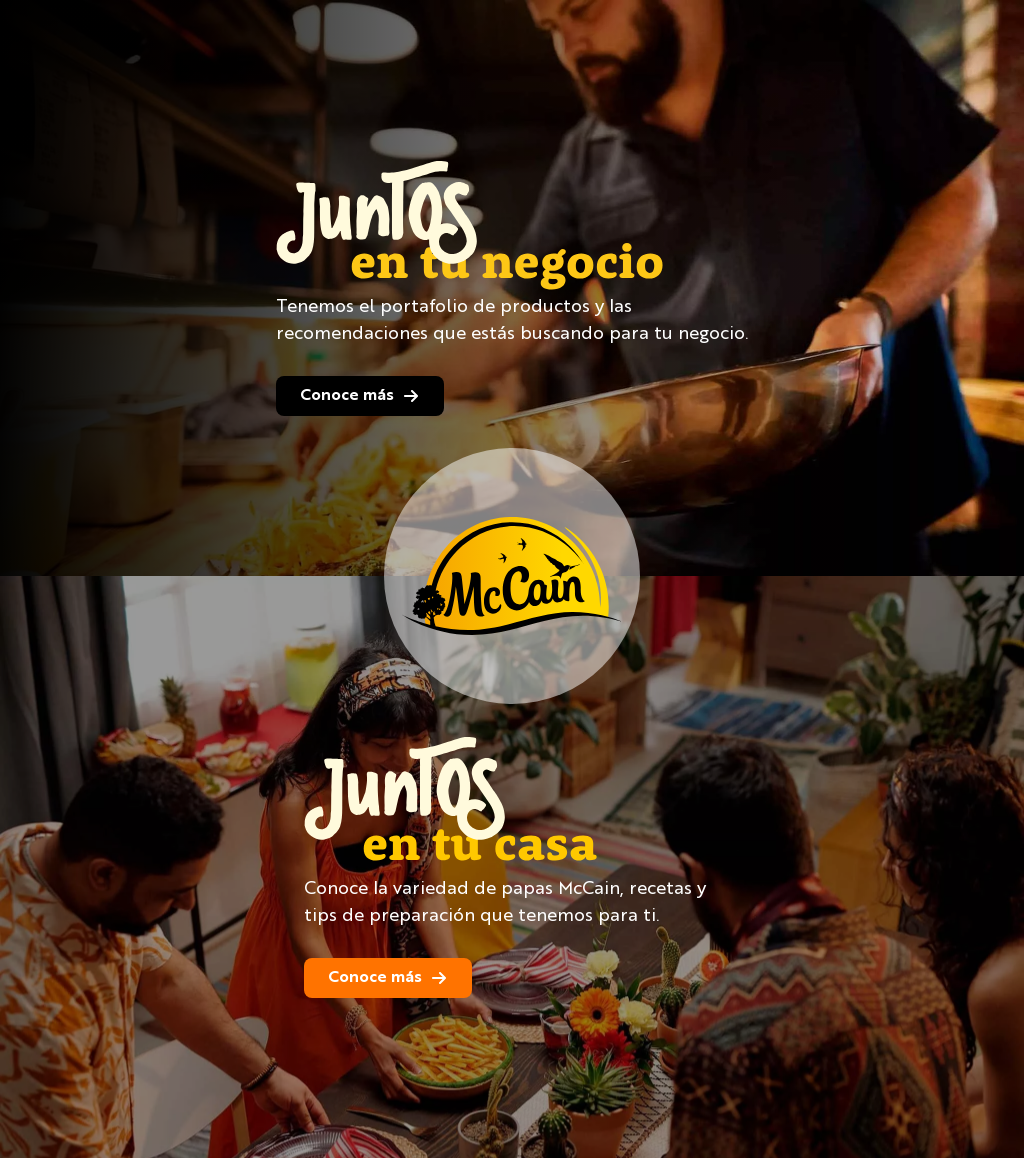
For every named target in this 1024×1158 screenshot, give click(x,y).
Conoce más (360, 396)
